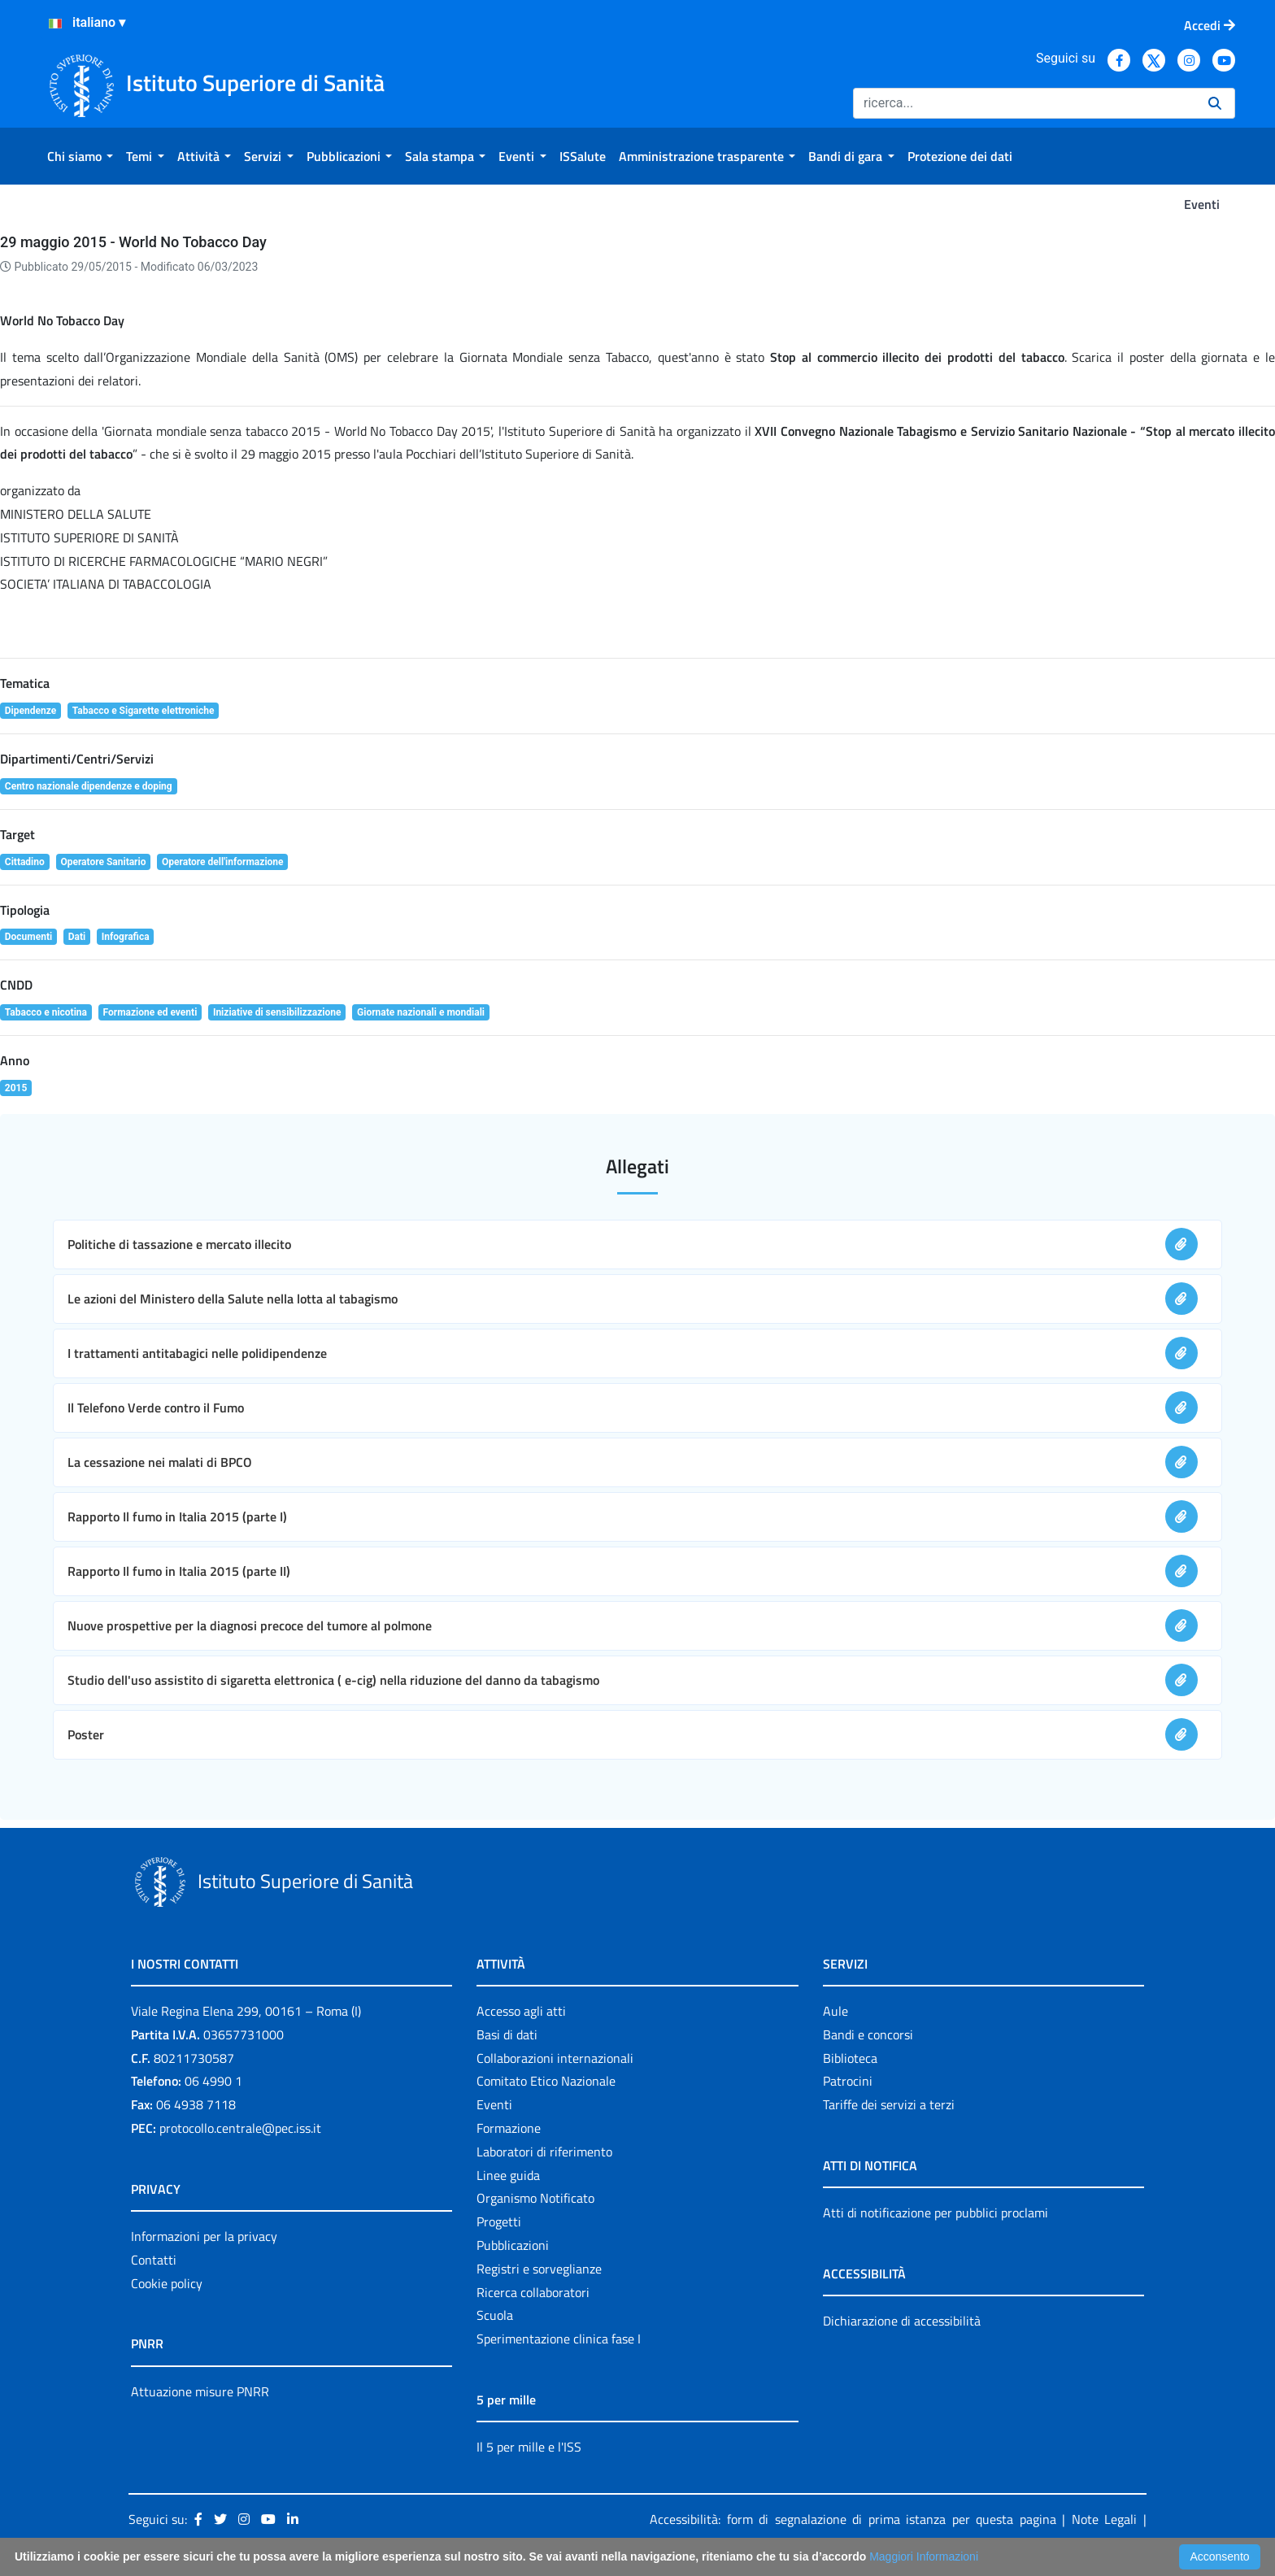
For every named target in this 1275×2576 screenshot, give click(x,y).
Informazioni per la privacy (204, 2236)
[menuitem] (80, 156)
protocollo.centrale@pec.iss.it (240, 2128)
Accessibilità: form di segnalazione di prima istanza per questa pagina (853, 2519)
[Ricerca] (1024, 103)
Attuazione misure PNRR (200, 2391)
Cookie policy (166, 2283)
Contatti (153, 2259)
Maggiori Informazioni (923, 2556)
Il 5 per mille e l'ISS (528, 2446)
